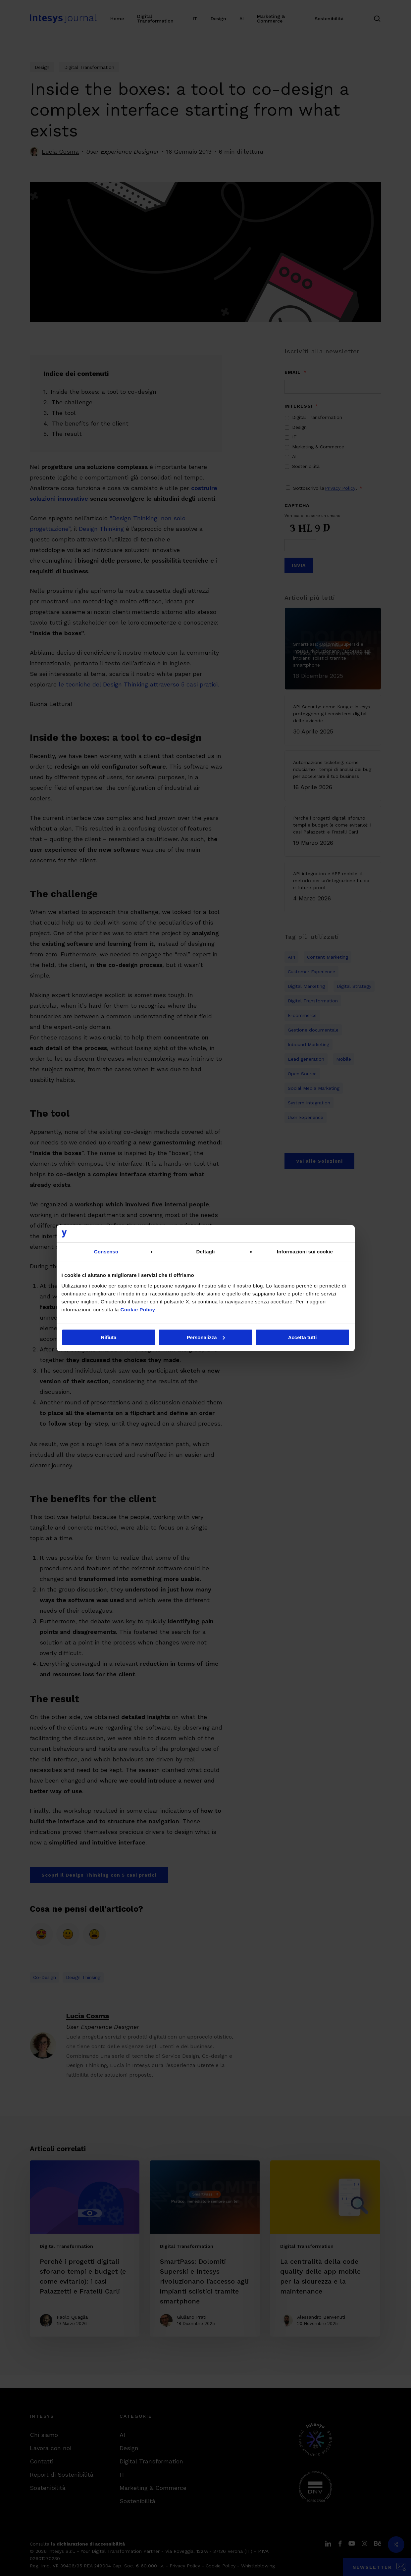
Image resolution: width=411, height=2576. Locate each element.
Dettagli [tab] (205, 1251)
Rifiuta (109, 1337)
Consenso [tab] (106, 1251)
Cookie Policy (138, 1309)
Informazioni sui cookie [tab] (305, 1251)
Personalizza (206, 1337)
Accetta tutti (302, 1337)
